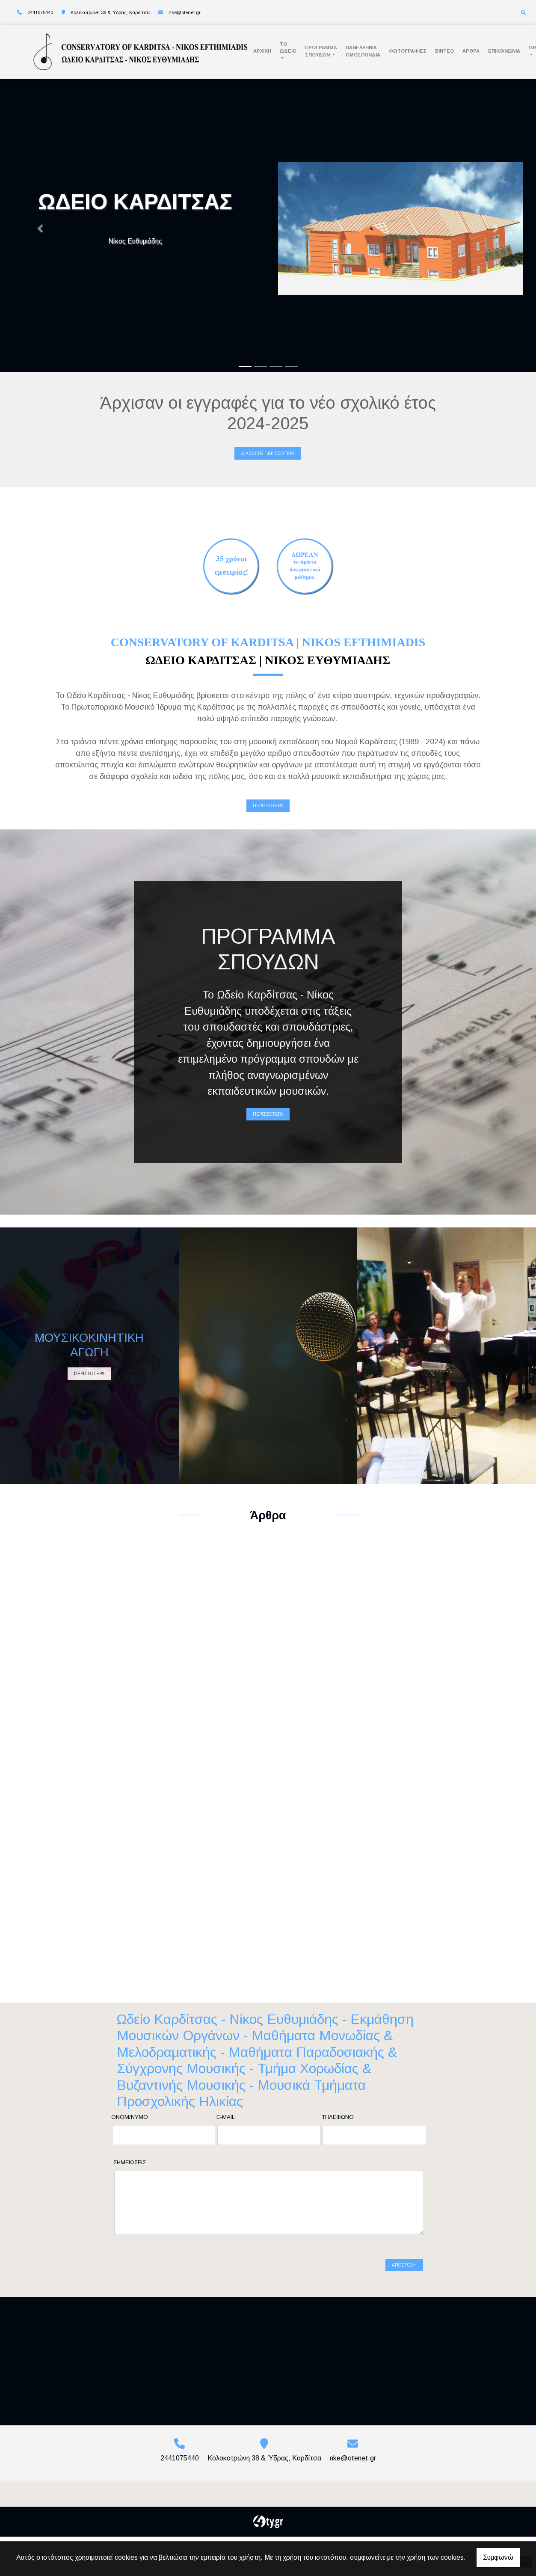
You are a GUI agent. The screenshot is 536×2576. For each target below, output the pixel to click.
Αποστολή (404, 2254)
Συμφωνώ (498, 2557)
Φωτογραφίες (407, 50)
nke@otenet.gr (185, 12)
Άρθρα (471, 50)
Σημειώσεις (129, 2162)
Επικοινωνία (504, 50)
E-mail (225, 2117)
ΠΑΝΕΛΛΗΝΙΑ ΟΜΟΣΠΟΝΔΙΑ (363, 51)
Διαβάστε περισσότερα (268, 453)
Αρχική (262, 50)
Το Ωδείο (288, 48)
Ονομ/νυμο (129, 2117)
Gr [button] (532, 47)
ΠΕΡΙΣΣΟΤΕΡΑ (268, 805)
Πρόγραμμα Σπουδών (321, 51)
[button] (40, 228)
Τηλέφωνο (338, 2117)
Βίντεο (444, 50)
